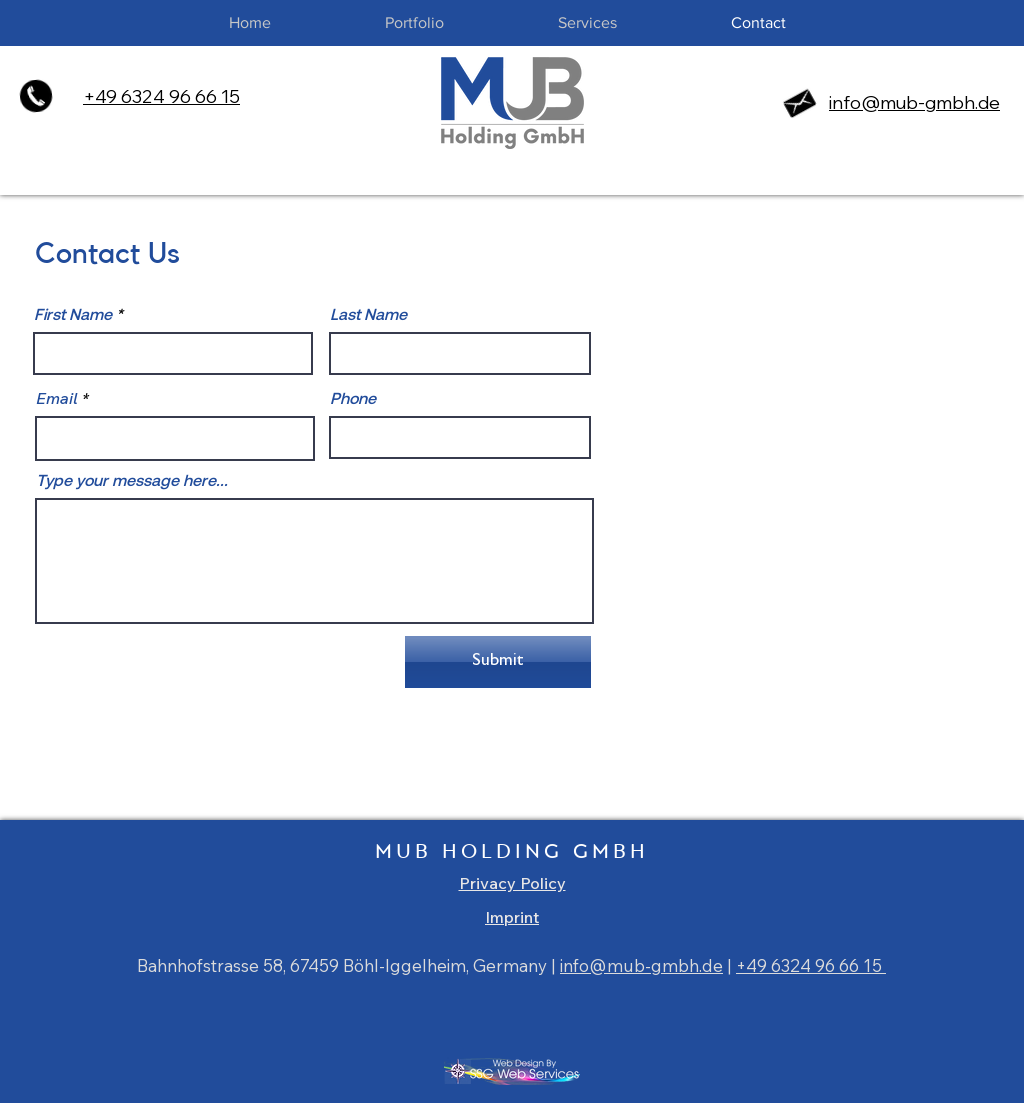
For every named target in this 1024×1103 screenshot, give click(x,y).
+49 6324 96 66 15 (811, 965)
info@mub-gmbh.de (914, 102)
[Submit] (498, 662)
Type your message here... (132, 480)
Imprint (512, 917)
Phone (353, 398)
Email (57, 398)
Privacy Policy (512, 883)
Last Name (368, 314)
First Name (73, 314)
